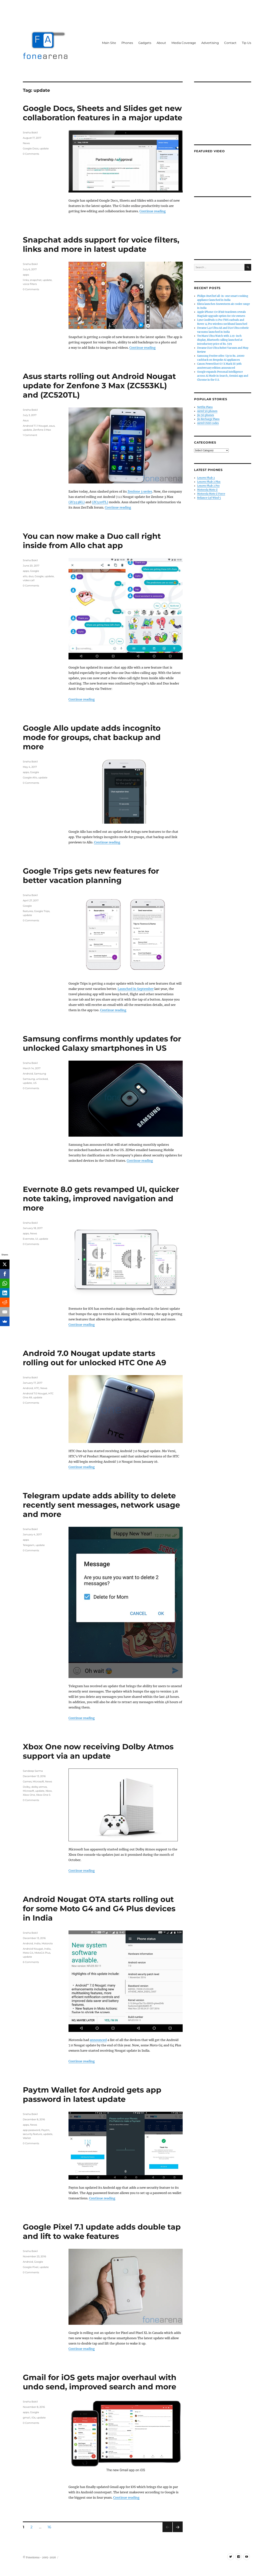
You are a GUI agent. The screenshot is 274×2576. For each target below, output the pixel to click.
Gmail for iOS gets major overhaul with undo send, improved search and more (99, 2382)
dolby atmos (39, 1786)
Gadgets (144, 43)
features (28, 911)
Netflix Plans (205, 407)
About (161, 43)
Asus (26, 420)
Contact (230, 43)
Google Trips (41, 911)
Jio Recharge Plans (208, 419)
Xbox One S (43, 1794)
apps (26, 274)
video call (29, 580)
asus (52, 425)
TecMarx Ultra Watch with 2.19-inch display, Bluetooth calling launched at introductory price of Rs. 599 (219, 339)
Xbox (48, 1790)
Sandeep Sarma (33, 1770)
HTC (36, 1388)
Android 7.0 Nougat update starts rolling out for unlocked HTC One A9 (94, 1358)
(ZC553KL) (76, 502)
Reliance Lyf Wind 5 (209, 497)
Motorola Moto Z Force (211, 493)
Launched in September (136, 989)
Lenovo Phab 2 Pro (208, 485)
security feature (32, 2133)
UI (36, 1238)
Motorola (47, 1943)
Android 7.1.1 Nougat (35, 425)
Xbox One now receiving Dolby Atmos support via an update (98, 1751)
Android (28, 1073)
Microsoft (38, 1781)
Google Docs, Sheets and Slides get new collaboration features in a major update (102, 113)
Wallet (27, 2137)
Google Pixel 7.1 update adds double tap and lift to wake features (102, 2231)
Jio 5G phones (205, 415)
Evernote (28, 1238)
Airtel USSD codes (208, 423)
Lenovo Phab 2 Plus (209, 481)
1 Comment (30, 435)
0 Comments (31, 153)
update (44, 148)
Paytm (45, 2129)
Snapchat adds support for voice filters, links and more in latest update (101, 244)
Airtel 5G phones (207, 411)
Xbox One (29, 1794)
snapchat (35, 279)
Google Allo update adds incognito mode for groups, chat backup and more (92, 737)
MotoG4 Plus (42, 1952)
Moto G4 (28, 1952)
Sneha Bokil (30, 132)
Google (34, 570)
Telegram (28, 1545)
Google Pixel (30, 2267)
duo (31, 576)
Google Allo (30, 777)
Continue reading (152, 211)
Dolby (26, 1786)
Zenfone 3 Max (42, 429)
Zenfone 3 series (139, 491)
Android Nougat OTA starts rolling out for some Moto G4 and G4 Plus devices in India (99, 1908)
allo (25, 576)
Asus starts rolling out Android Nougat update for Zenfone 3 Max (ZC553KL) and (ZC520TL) (99, 385)
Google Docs (30, 148)
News (26, 143)
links (26, 279)
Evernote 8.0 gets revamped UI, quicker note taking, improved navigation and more (101, 1198)
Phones (127, 43)
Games (27, 1781)
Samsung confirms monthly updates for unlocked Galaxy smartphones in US (102, 1043)
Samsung (40, 1073)
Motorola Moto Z (207, 489)
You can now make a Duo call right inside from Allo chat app (92, 540)
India (37, 1943)
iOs (33, 2417)
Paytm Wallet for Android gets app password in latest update (92, 2094)
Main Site (109, 43)
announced (98, 2040)
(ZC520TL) (100, 502)
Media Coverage (183, 43)
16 (50, 2527)
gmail (26, 2417)
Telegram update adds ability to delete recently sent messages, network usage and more (101, 1505)
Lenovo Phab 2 (206, 477)
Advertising (210, 43)
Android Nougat (33, 1948)
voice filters (30, 283)
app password (31, 2129)
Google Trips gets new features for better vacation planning (91, 875)
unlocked (42, 1078)
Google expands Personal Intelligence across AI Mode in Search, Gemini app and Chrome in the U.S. (222, 375)
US (35, 1082)
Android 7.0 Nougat (35, 1393)
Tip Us (246, 43)
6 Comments (31, 1961)
